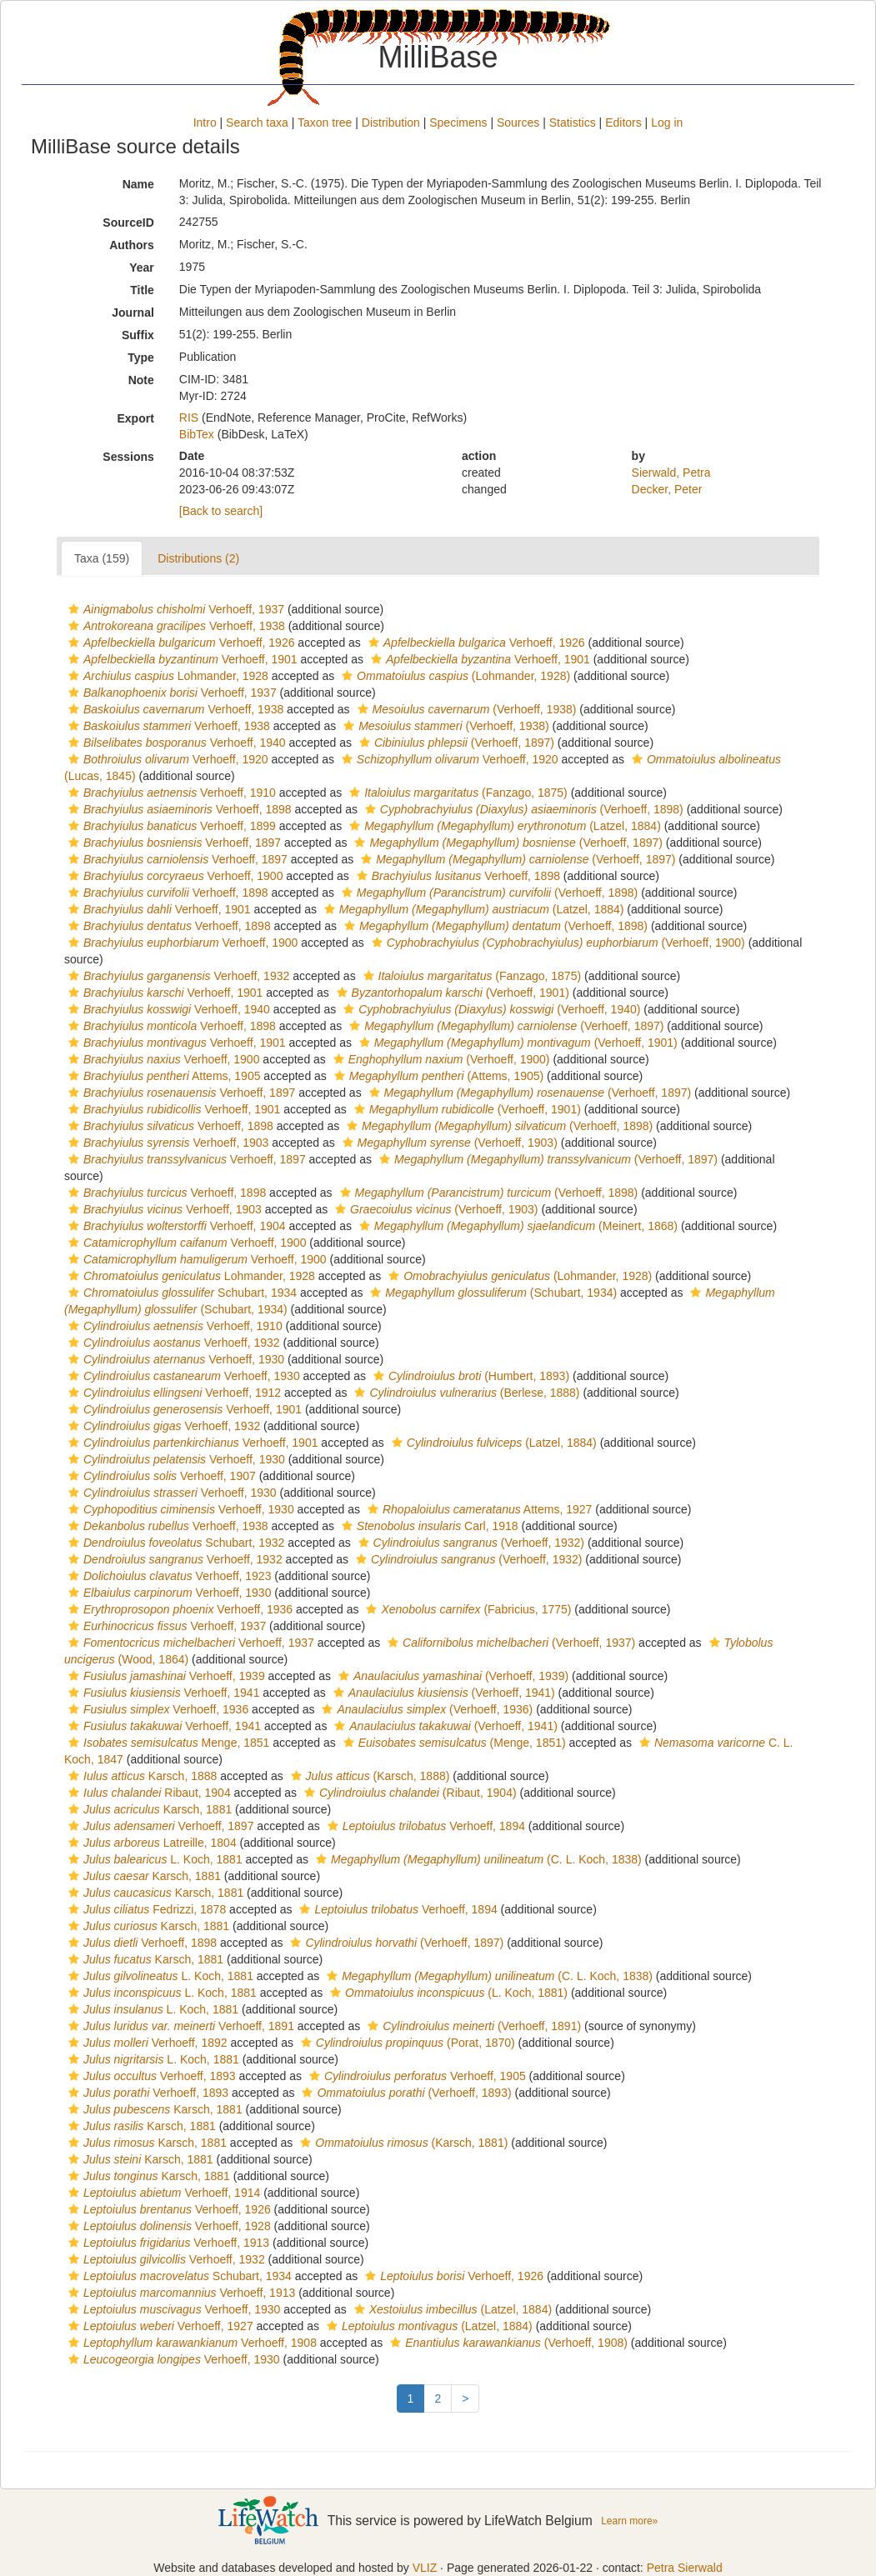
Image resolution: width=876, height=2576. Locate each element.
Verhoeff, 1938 (174, 626)
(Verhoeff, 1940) (489, 1009)
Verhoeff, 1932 (176, 976)
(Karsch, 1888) (368, 1776)
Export (135, 418)
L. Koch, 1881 (153, 1859)
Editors (623, 122)
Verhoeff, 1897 (172, 842)
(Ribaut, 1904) (408, 1792)
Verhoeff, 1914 (162, 2192)
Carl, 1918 (428, 1526)
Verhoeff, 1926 (179, 642)
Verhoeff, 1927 (158, 2326)
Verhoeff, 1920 (166, 759)
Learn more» (629, 2521)
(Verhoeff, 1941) (442, 1692)
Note (141, 380)
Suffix (138, 335)
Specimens (458, 122)
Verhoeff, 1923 (167, 1576)
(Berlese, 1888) (464, 1392)
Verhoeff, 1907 (160, 1476)
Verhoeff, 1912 (172, 1392)
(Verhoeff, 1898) (522, 809)
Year (141, 267)
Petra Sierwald (685, 2567)
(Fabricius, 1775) (466, 1609)
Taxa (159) (101, 558)
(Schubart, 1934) (491, 1292)
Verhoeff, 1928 (167, 2226)
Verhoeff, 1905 (415, 2076)
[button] (73, 609)
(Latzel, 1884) (503, 826)
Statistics (572, 122)
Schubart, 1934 (180, 1292)
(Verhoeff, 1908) (507, 2342)
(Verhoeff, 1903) (448, 1142)
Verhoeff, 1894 (424, 1826)
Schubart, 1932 (174, 1542)
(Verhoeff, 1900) (556, 942)
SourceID (128, 222)
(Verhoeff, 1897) (454, 742)
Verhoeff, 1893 (150, 2076)
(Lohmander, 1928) (454, 676)
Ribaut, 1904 (147, 1792)
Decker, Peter (667, 489)
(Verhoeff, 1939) (451, 1676)
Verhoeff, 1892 (146, 2042)
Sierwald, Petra (671, 472)
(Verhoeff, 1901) (451, 992)
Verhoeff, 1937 (174, 609)
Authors (131, 245)
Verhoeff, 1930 (174, 1359)
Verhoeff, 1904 (175, 1226)
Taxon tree (325, 122)
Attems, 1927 (477, 1509)
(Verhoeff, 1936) (425, 1709)
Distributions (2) (198, 558)
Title (142, 290)
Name (138, 184)
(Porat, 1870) (406, 2042)
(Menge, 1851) (452, 1742)
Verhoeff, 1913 (166, 2242)
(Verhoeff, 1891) (472, 2026)
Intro (205, 122)
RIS (188, 417)
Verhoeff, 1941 (161, 1692)
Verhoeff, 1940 (175, 742)
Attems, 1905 (162, 1076)
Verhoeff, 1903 (166, 1142)
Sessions (128, 456)
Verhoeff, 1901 (181, 659)
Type (141, 357)
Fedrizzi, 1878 (145, 1909)
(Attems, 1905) (436, 1076)
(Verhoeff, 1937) (509, 1642)
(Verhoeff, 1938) (465, 709)
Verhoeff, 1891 (179, 2026)
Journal (133, 312)
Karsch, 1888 (140, 1776)
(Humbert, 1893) (469, 1376)
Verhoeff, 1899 (170, 826)
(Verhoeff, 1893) (404, 2092)
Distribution (391, 122)
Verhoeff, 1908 (190, 2342)
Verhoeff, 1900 (173, 876)
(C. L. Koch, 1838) (477, 1859)
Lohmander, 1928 (166, 676)
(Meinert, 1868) (516, 1226)
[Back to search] (221, 511)
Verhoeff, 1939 (164, 1676)
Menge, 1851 (166, 1742)
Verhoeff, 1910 (170, 792)
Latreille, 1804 (150, 1842)
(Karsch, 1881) (402, 2142)
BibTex (196, 434)
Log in (667, 122)
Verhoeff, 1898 (178, 809)
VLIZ (425, 2567)
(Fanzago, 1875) (456, 792)
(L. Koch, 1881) (447, 1992)
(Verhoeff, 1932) (469, 1542)
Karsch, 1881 (148, 1809)
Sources (518, 122)
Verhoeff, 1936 (178, 1609)
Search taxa (257, 122)
